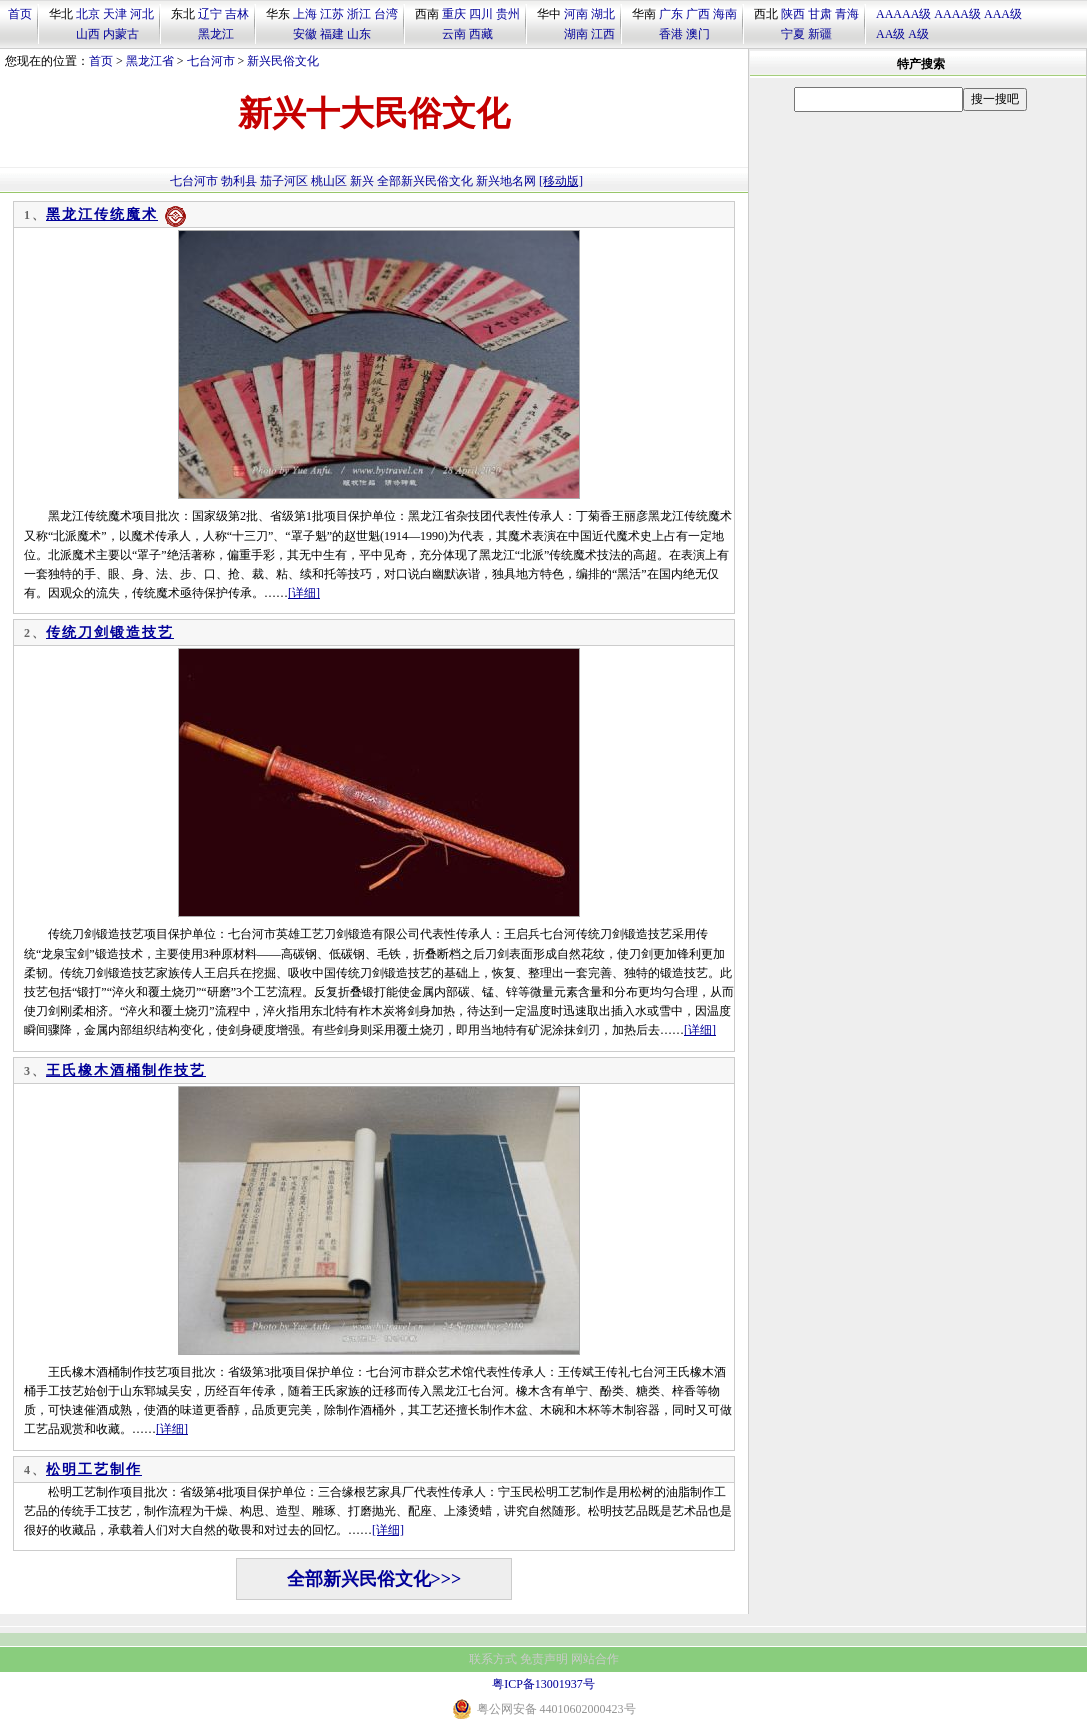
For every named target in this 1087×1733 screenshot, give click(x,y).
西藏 (481, 34)
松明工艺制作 (94, 1469)
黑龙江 (216, 34)
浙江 (359, 14)
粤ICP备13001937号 (543, 1684)
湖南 (576, 34)
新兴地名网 (506, 181)
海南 (725, 14)
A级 (918, 34)
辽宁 (210, 14)
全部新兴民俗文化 (425, 181)
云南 (454, 34)
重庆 (454, 14)
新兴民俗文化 (283, 61)
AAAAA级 (903, 14)
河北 (142, 14)
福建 (332, 34)
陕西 (793, 14)
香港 (671, 34)
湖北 (603, 14)
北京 (88, 14)
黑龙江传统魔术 (102, 214)
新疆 (820, 34)
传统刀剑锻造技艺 (110, 632)
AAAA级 (957, 14)
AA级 (890, 34)
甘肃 (820, 14)
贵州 (508, 14)
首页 (20, 14)
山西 (88, 34)
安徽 (305, 34)
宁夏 (793, 34)
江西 (603, 34)
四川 (481, 14)
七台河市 (211, 61)
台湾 (386, 14)
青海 (847, 14)
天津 (115, 14)
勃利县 (239, 181)
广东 (671, 14)
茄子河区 (284, 181)
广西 (698, 14)
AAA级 (1003, 14)
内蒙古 (121, 34)
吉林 (237, 14)
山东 (359, 34)
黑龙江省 (150, 61)
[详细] (304, 593)
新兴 (362, 181)
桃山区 (329, 181)
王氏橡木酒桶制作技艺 (126, 1070)
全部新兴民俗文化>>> (374, 1579)
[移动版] (561, 181)
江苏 (332, 14)
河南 (576, 14)
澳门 (698, 34)
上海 (305, 14)
